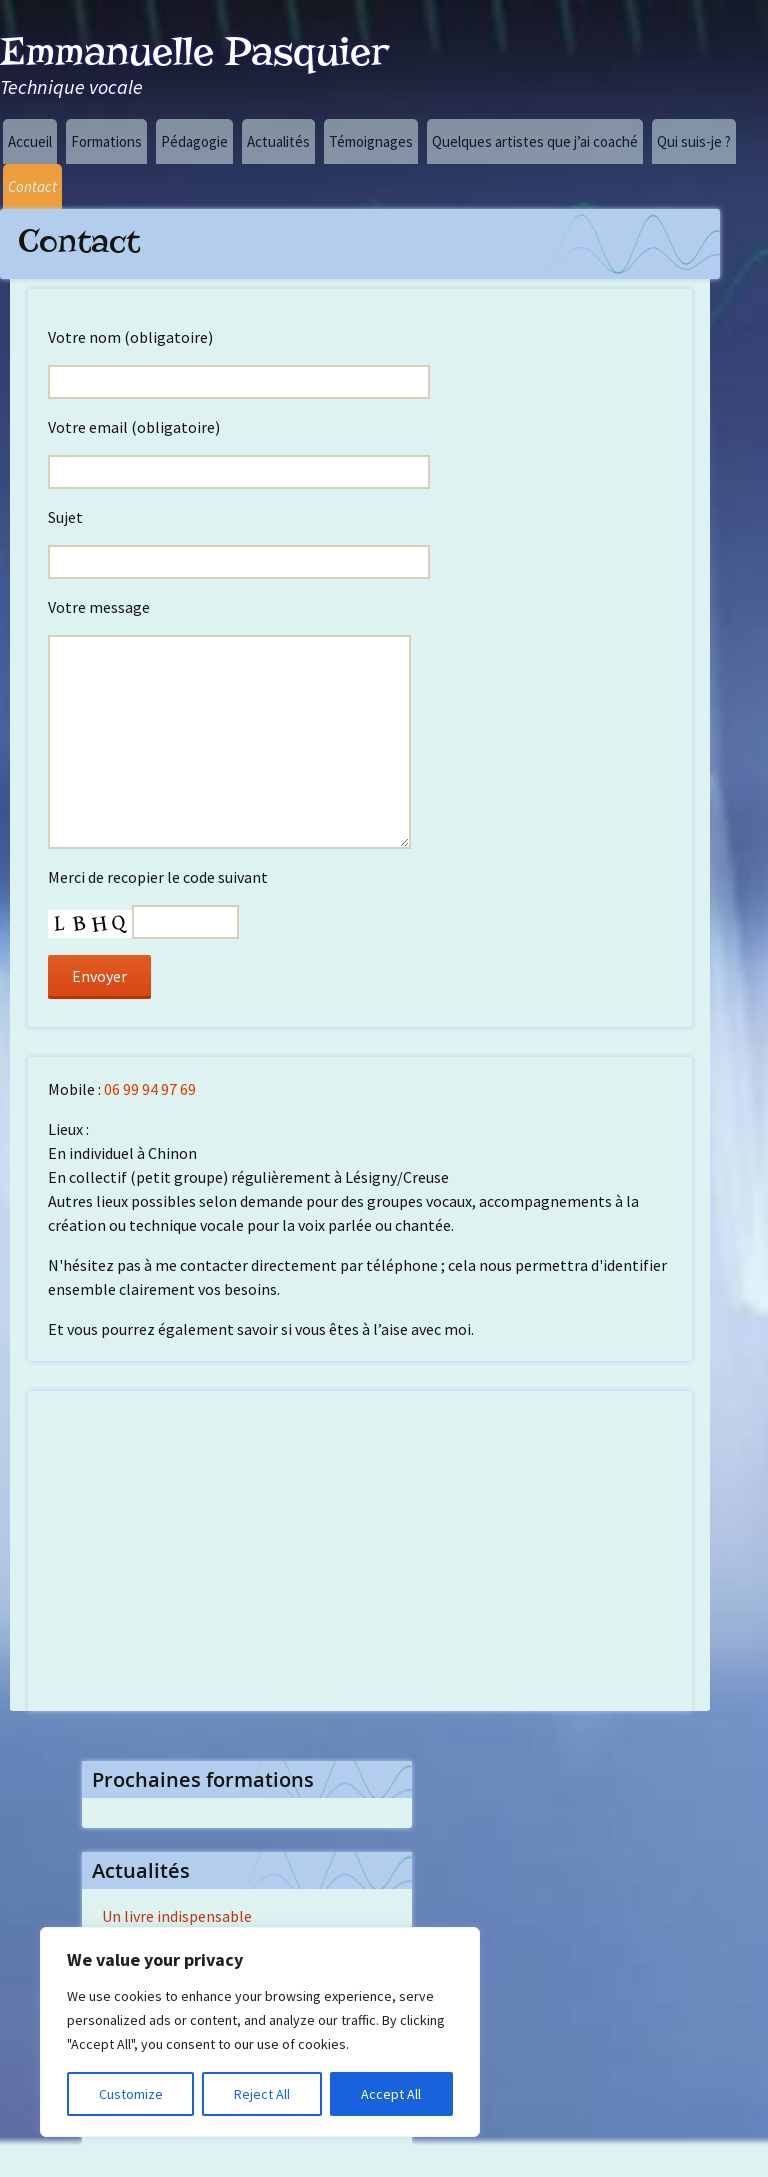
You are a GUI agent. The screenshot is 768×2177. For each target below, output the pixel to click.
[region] (260, 2032)
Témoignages (371, 141)
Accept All (391, 2094)
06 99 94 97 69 (150, 1089)
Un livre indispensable (177, 1916)
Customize (131, 2094)
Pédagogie (194, 141)
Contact (32, 186)
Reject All (262, 2094)
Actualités (278, 141)
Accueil (30, 141)
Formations (106, 141)
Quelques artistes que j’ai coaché (535, 141)
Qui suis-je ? (694, 141)
